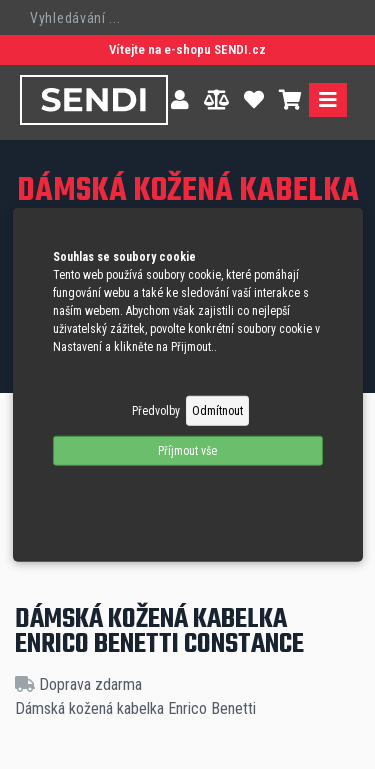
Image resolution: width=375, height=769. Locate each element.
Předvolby (156, 410)
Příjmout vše (187, 450)
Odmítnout (217, 410)
